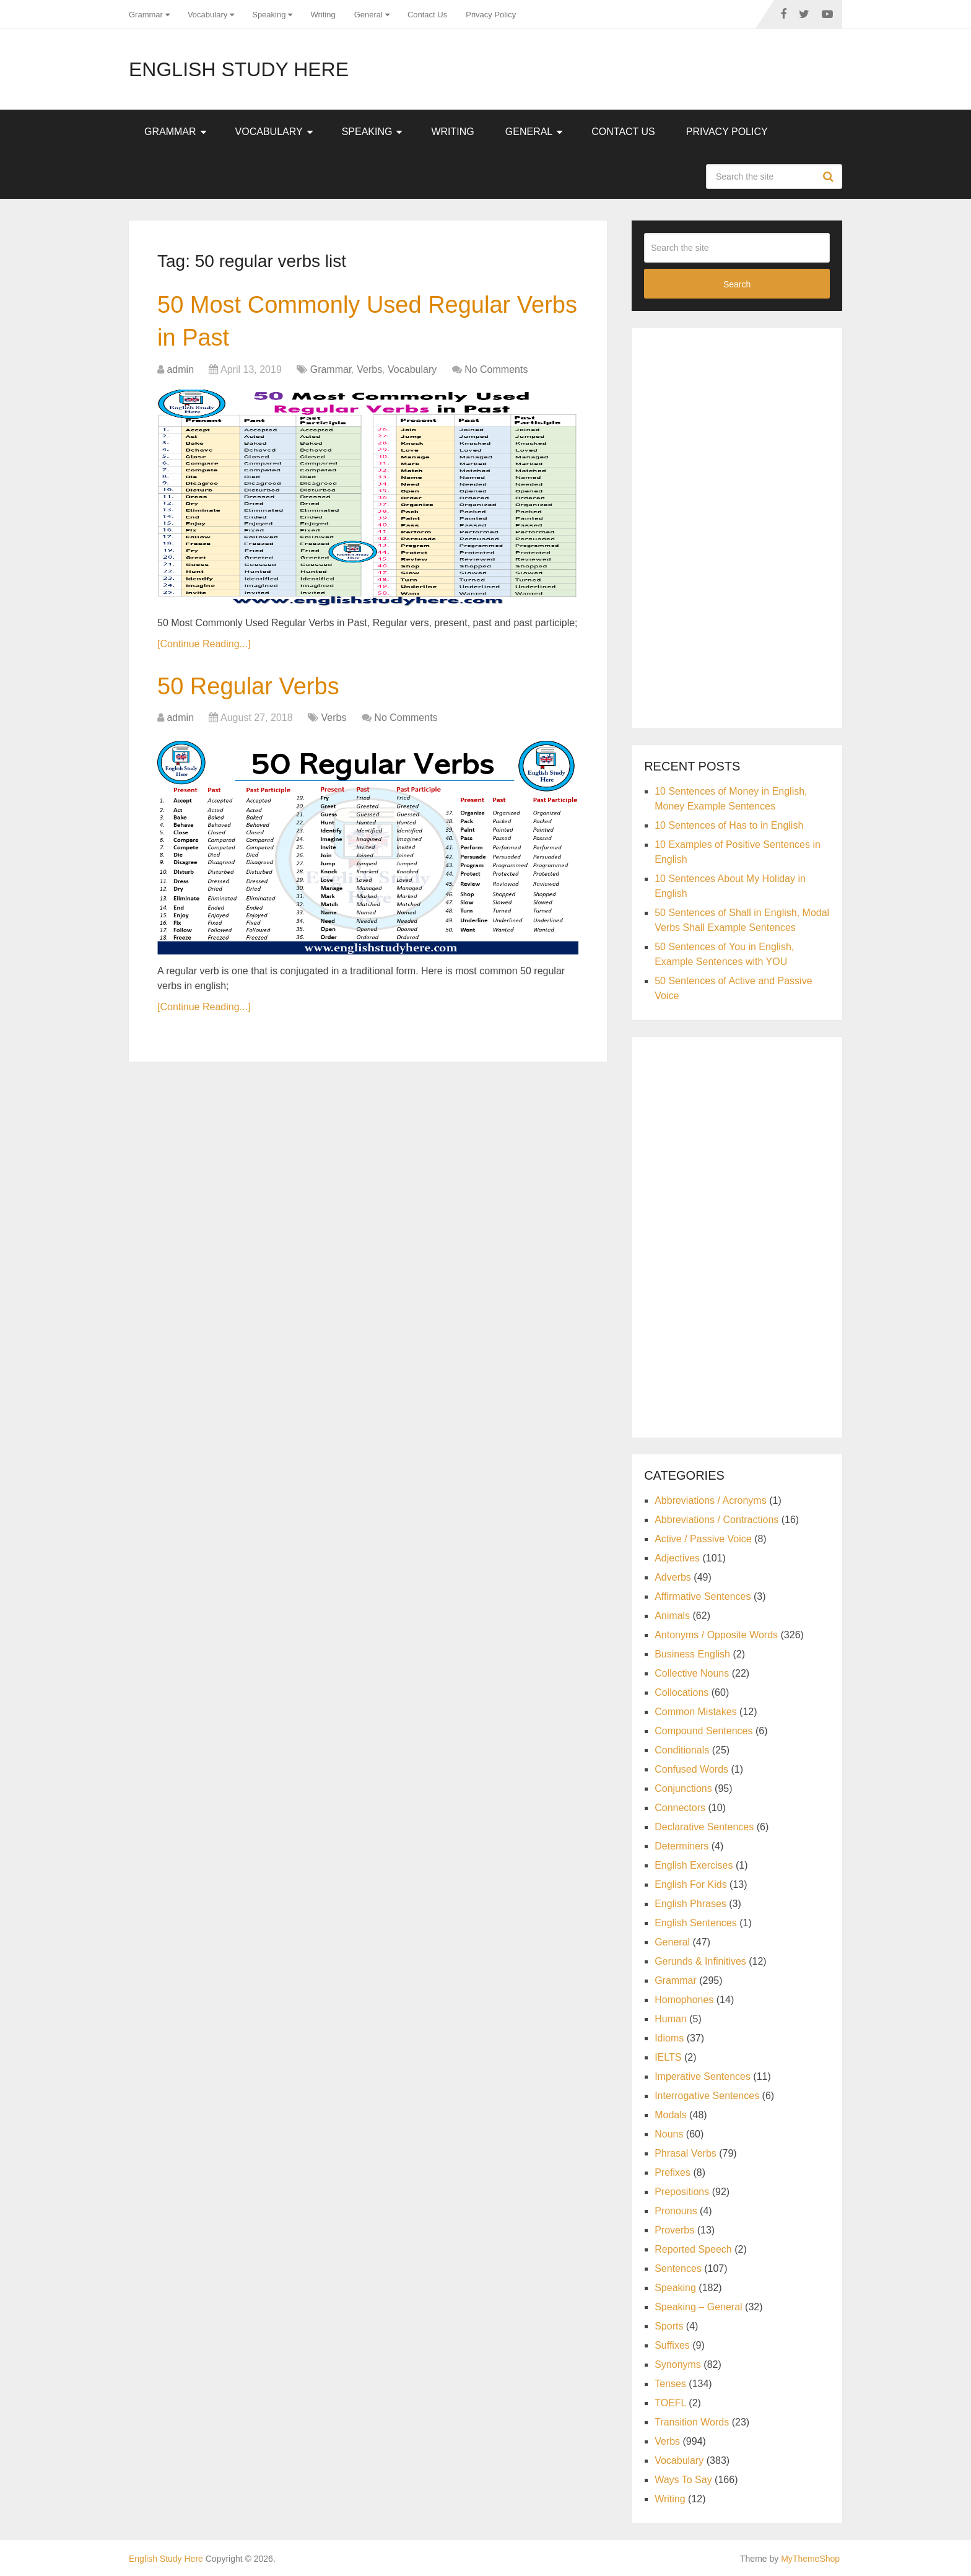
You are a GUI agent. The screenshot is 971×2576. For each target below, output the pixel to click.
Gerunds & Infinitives (700, 1961)
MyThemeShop (810, 2559)
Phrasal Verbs (685, 2153)
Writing (322, 14)
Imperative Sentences (703, 2076)
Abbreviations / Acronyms (711, 1500)
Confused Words (691, 1769)
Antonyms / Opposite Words (716, 1635)
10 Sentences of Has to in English (729, 825)
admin (180, 369)
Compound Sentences (703, 1731)
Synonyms (678, 2364)
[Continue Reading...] (203, 644)
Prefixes (672, 2172)
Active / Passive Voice (703, 1539)
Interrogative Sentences (707, 2095)
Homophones (684, 1999)
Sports (669, 2326)
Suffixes (672, 2345)
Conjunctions (683, 1788)
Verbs (369, 369)
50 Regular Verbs (248, 686)
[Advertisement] (737, 526)
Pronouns (676, 2211)
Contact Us (427, 14)
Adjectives (677, 1558)
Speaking (268, 14)
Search (829, 176)
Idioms (669, 2038)
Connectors (680, 1807)
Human (671, 2019)
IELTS (668, 2057)
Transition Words (692, 2422)
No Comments (496, 369)
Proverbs (674, 2230)
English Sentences (696, 1923)
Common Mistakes (695, 1711)
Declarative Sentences (704, 1827)
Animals (672, 1615)
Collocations (681, 1692)
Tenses (670, 2383)
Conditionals (682, 1750)
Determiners (681, 1846)
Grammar (146, 14)
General (368, 14)
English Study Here (239, 69)
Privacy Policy (491, 14)
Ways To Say (683, 2479)
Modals (671, 2115)
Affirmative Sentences (703, 1596)
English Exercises (694, 1865)
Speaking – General (698, 2307)
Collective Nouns (692, 1673)
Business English (692, 1654)
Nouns (669, 2134)
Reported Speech (693, 2249)
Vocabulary (207, 14)
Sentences (678, 2268)
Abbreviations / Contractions (716, 1519)
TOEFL (670, 2403)
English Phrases (690, 1903)
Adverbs (673, 1577)
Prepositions (682, 2191)
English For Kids (691, 1884)
